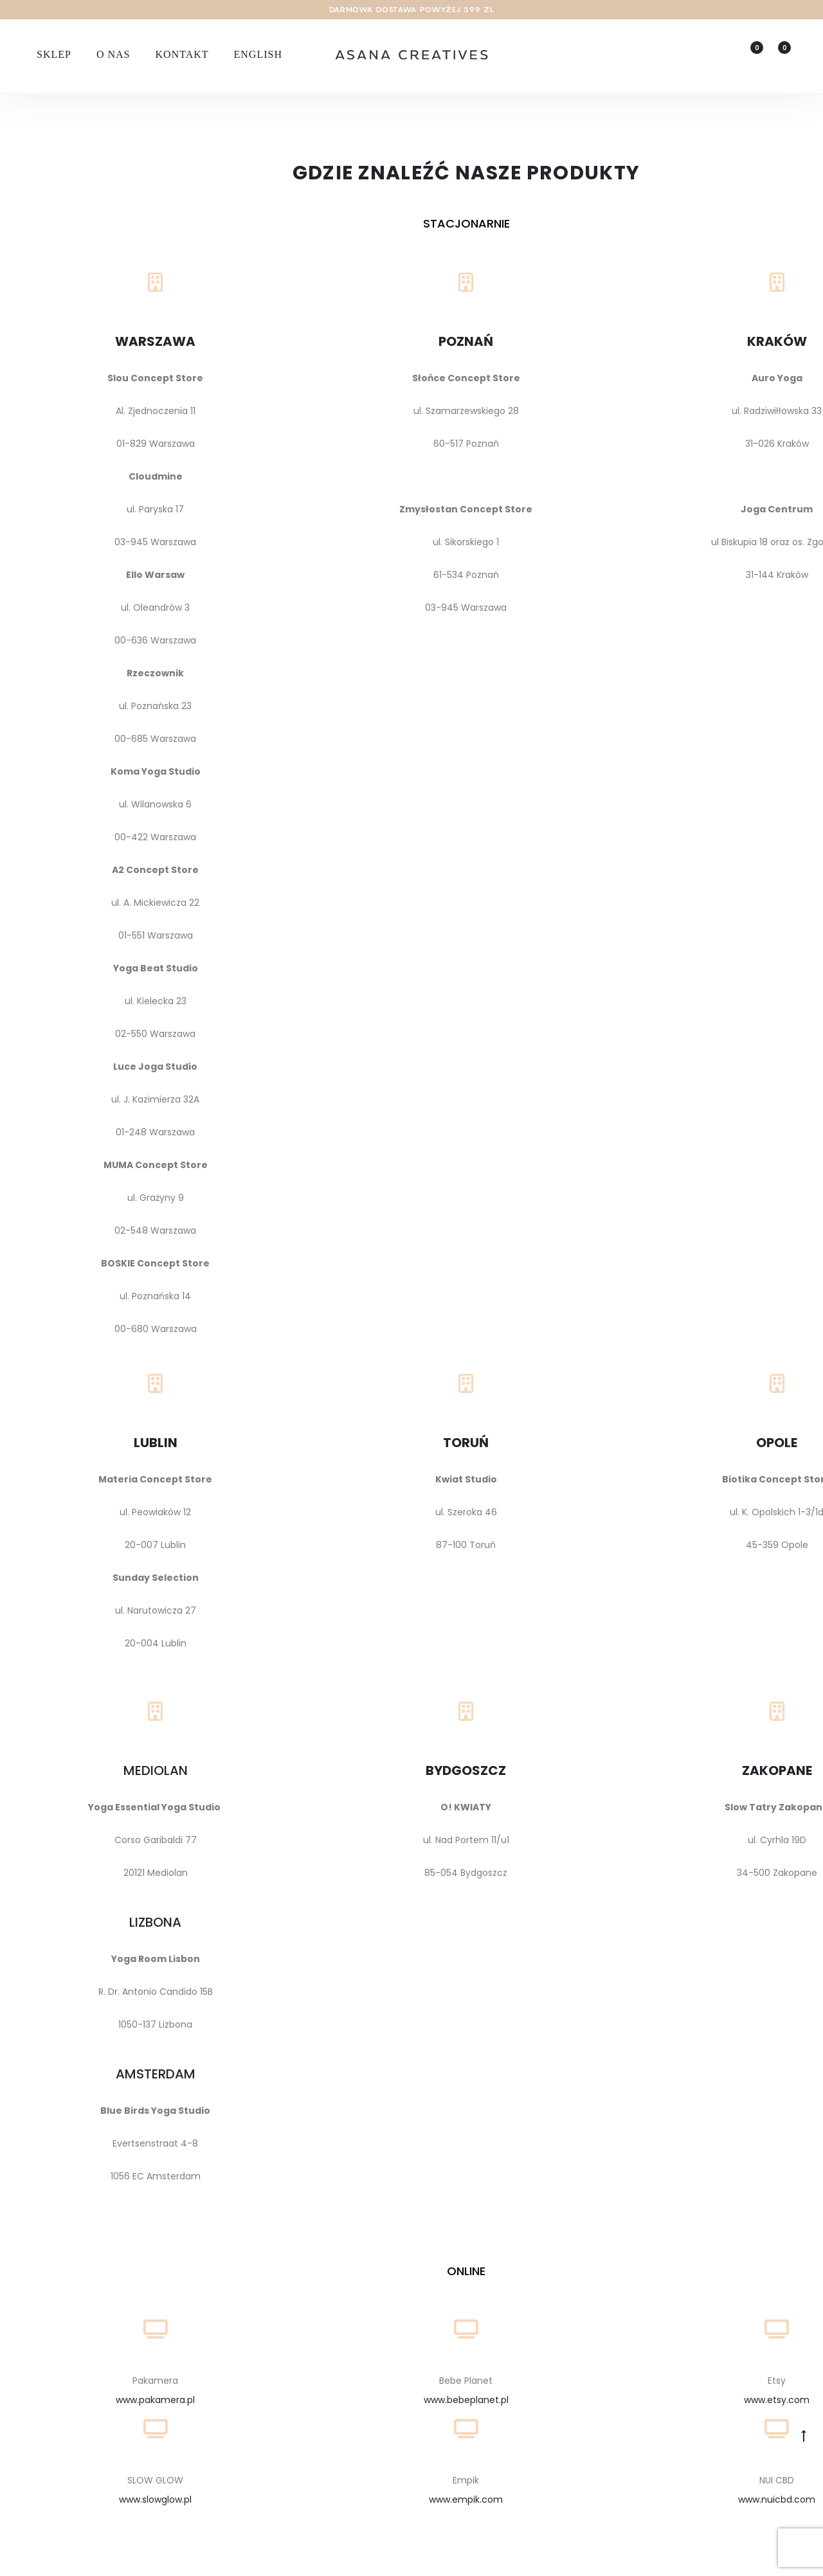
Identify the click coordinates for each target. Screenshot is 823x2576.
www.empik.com (466, 2502)
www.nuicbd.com (776, 2502)
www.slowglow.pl (155, 2502)
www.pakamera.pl (155, 2402)
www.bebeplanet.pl (466, 2402)
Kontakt (181, 54)
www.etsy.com (776, 2402)
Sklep (54, 54)
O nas (113, 54)
